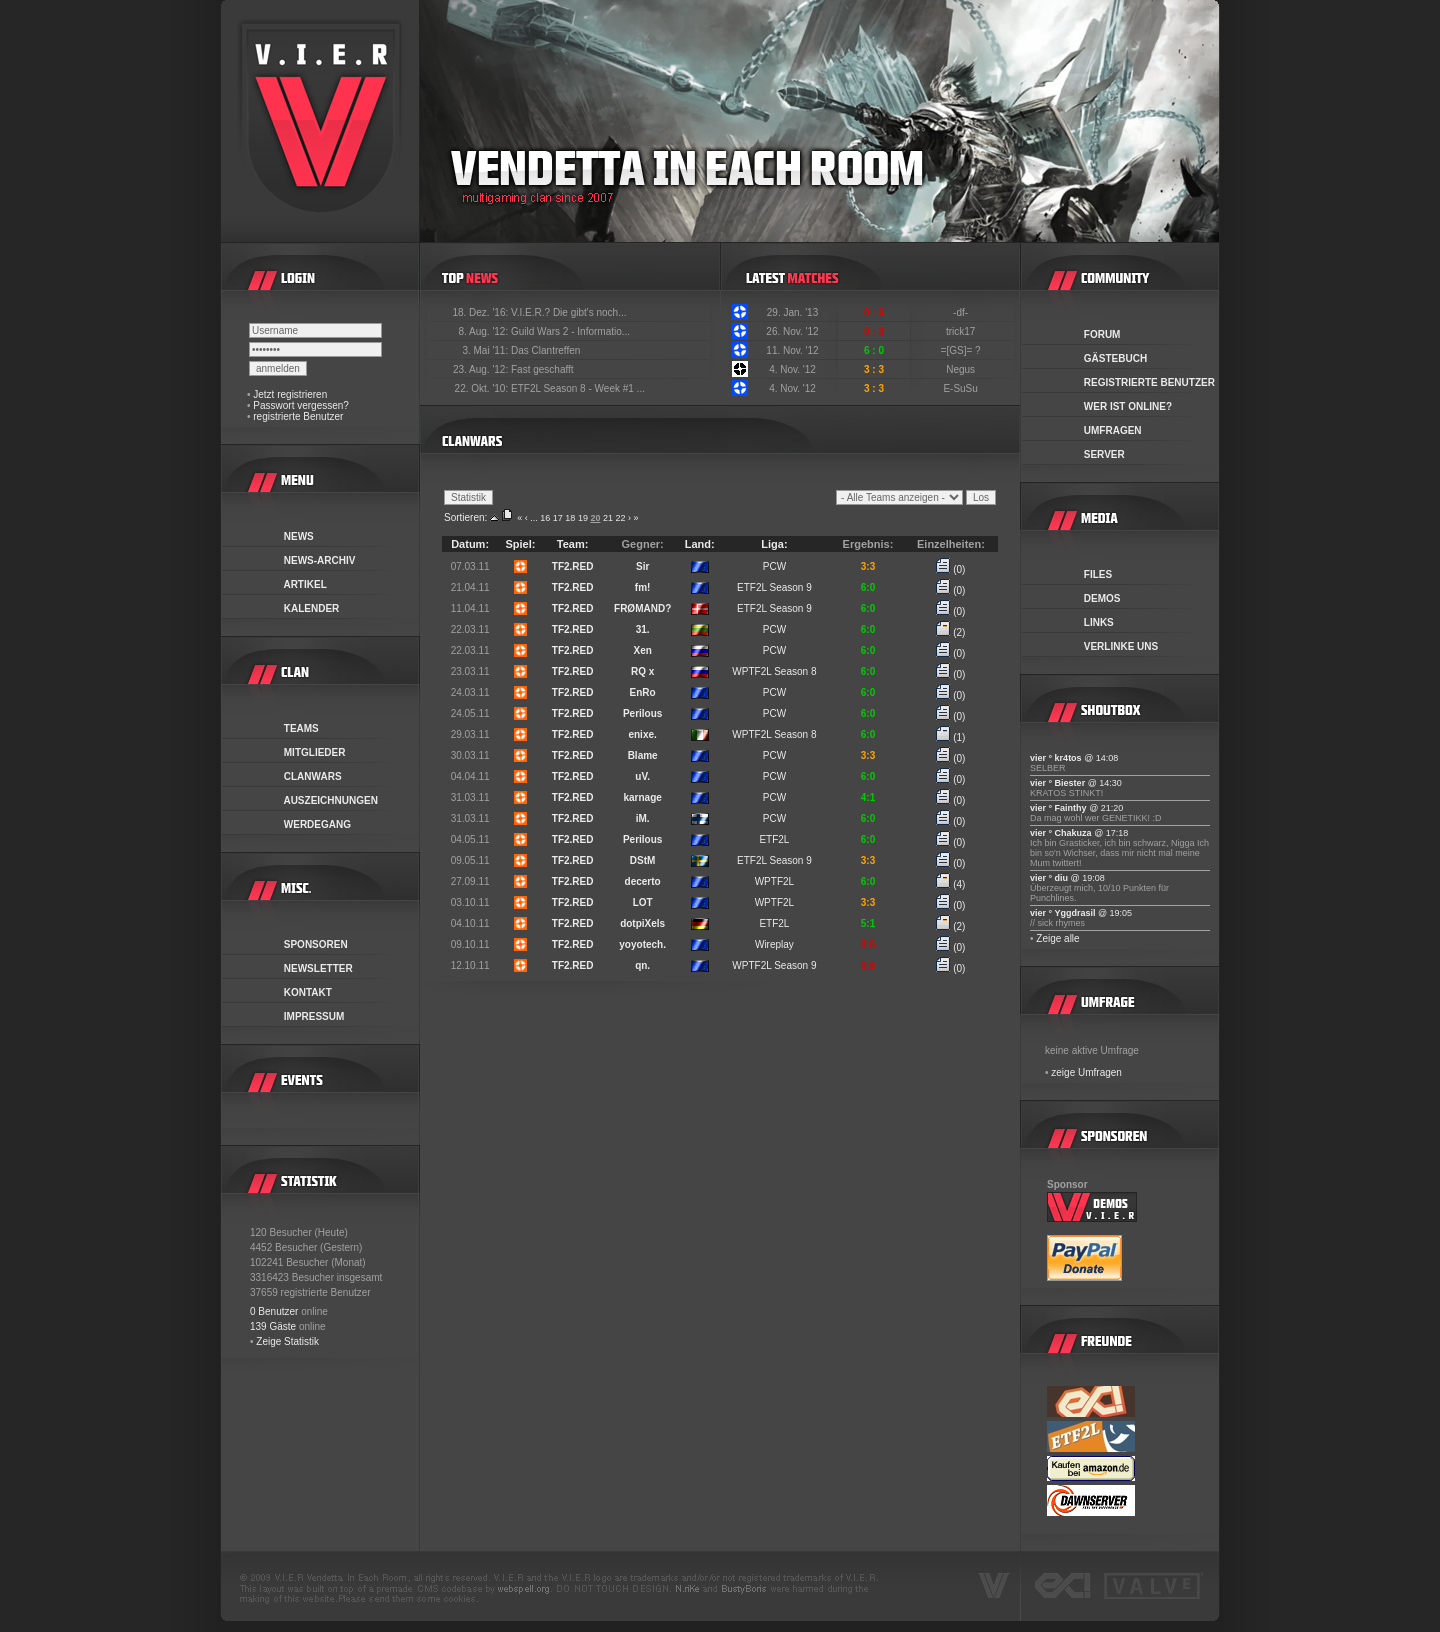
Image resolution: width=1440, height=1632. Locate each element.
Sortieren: (465, 517)
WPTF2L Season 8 (774, 671)
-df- (962, 312)
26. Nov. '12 (792, 331)
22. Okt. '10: (483, 388)
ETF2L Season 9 (774, 587)
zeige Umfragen (1086, 1072)
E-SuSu (961, 388)
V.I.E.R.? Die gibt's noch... (569, 312)
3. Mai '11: (486, 350)
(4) (950, 884)
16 (545, 518)
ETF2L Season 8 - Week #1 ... (578, 388)
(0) (950, 569)
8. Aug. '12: (484, 331)
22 (620, 518)
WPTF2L (774, 881)
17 (558, 518)
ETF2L (774, 839)
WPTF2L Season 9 (774, 965)
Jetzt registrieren (290, 394)
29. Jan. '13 (792, 312)
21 (608, 518)
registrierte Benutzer (298, 416)
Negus (962, 369)
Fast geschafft (542, 369)
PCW (774, 566)
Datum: (470, 544)
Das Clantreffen (545, 350)
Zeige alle (1057, 938)
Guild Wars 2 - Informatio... (570, 331)
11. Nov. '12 (792, 350)
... (534, 518)
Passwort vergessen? (301, 405)
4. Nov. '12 (792, 369)
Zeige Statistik (287, 1341)
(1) (950, 737)
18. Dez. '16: (481, 312)
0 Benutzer (274, 1311)
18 (570, 518)
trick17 (962, 331)
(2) (950, 632)
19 (583, 518)
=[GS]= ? (962, 350)
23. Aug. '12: (482, 369)
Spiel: (521, 544)
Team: (573, 544)
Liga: (774, 544)
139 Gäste (273, 1326)
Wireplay (774, 944)
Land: (700, 544)
